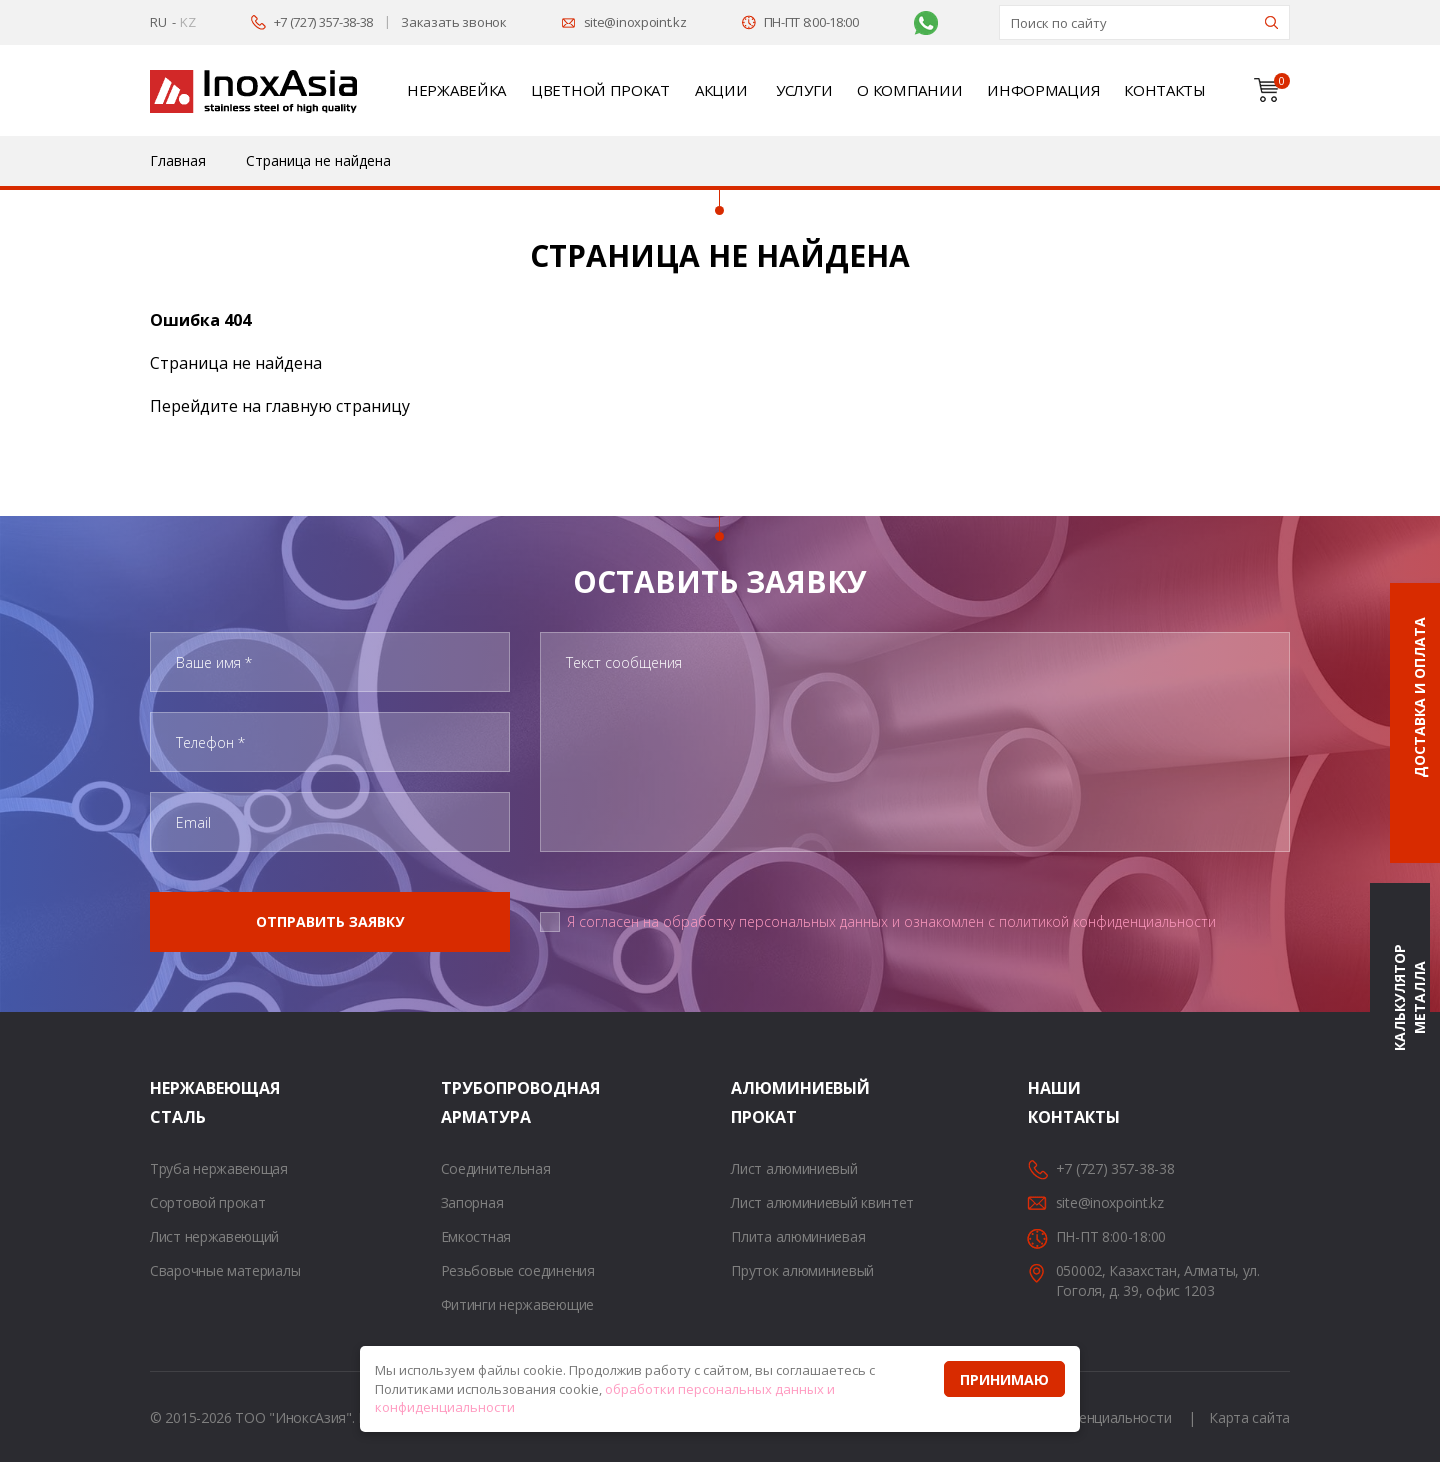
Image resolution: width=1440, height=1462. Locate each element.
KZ (187, 22)
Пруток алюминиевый (802, 1270)
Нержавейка (456, 90)
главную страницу (337, 406)
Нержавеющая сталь (175, 1102)
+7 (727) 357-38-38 (324, 22)
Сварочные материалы (225, 1270)
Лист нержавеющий (214, 1236)
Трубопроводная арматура (466, 1102)
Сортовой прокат (208, 1202)
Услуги (804, 90)
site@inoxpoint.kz (635, 22)
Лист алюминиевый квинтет (822, 1202)
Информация (1043, 90)
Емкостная (476, 1236)
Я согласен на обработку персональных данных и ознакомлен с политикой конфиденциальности (891, 921)
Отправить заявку (330, 921)
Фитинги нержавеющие (517, 1304)
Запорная (472, 1202)
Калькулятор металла (1409, 998)
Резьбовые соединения (518, 1270)
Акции (721, 90)
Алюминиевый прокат (756, 1102)
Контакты (1165, 90)
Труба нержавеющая (219, 1168)
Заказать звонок (454, 22)
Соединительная (496, 1168)
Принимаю (1004, 1379)
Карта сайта (1249, 1417)
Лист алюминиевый (794, 1168)
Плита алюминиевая (798, 1236)
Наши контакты (1053, 1102)
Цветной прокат (600, 90)
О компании (909, 90)
